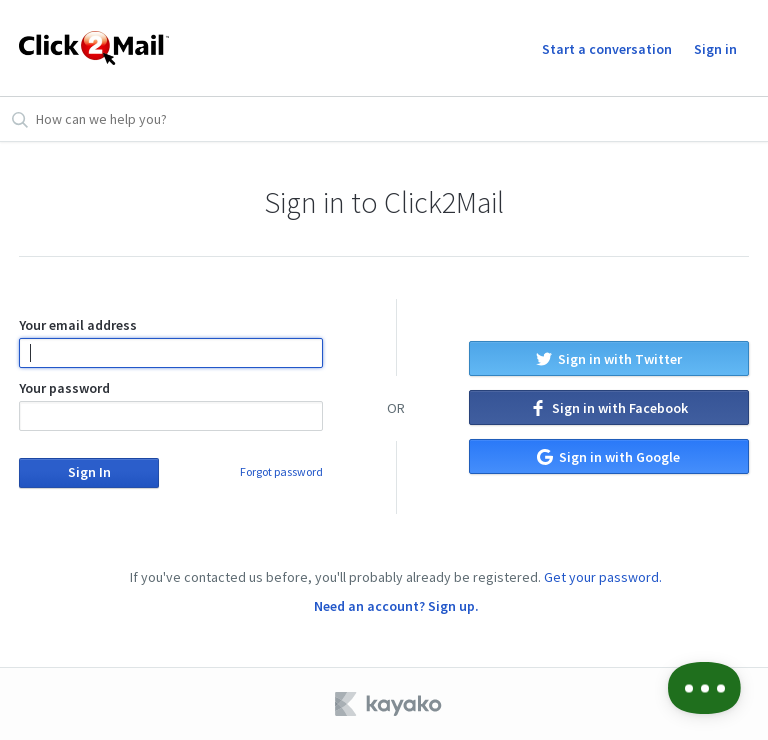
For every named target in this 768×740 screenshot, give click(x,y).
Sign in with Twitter (609, 359)
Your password (171, 405)
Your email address (171, 342)
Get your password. (603, 577)
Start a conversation (607, 49)
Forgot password (281, 471)
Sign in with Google (608, 457)
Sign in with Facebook (609, 408)
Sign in (715, 49)
